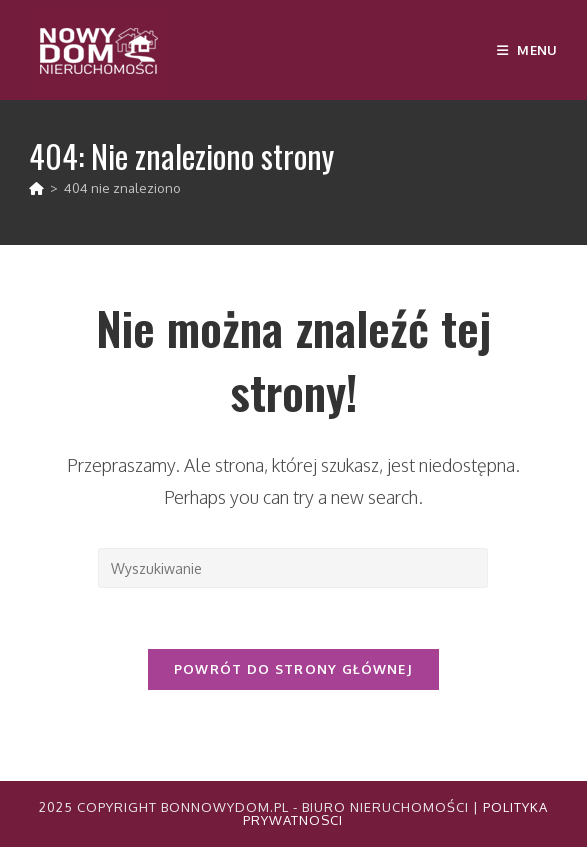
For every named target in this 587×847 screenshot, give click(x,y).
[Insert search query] (293, 568)
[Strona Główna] (36, 188)
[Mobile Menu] (527, 50)
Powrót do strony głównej (293, 669)
